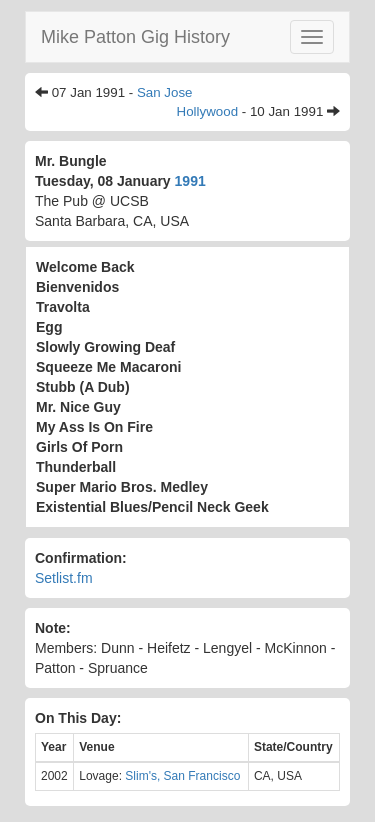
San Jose (165, 92)
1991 (190, 181)
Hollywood (208, 111)
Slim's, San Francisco (182, 776)
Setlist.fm (64, 578)
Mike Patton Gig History (135, 37)
